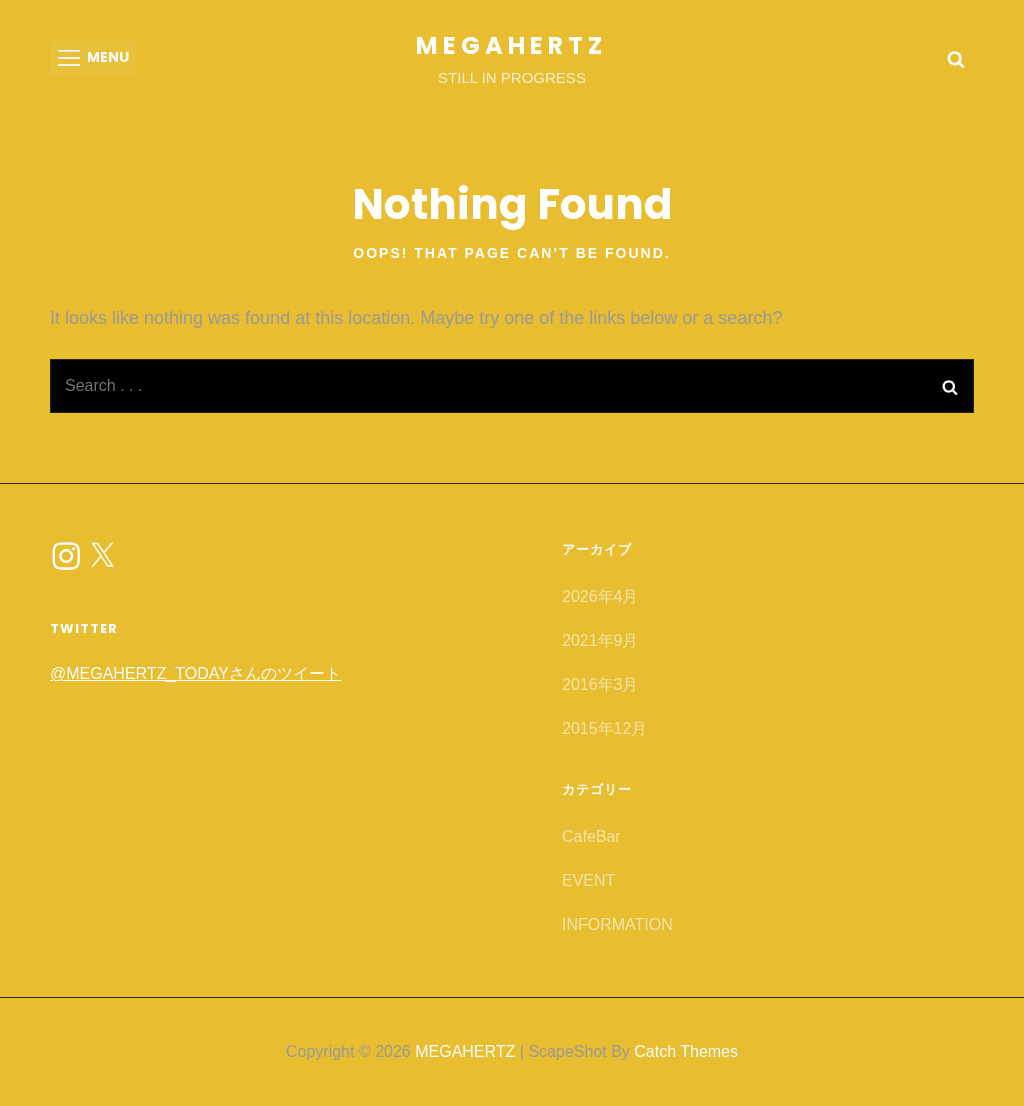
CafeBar (591, 836)
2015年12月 (604, 728)
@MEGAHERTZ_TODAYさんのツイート (195, 673)
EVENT (588, 880)
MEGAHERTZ (511, 45)
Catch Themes (686, 1051)
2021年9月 (600, 640)
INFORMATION (617, 924)
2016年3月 (600, 684)
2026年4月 (600, 596)
